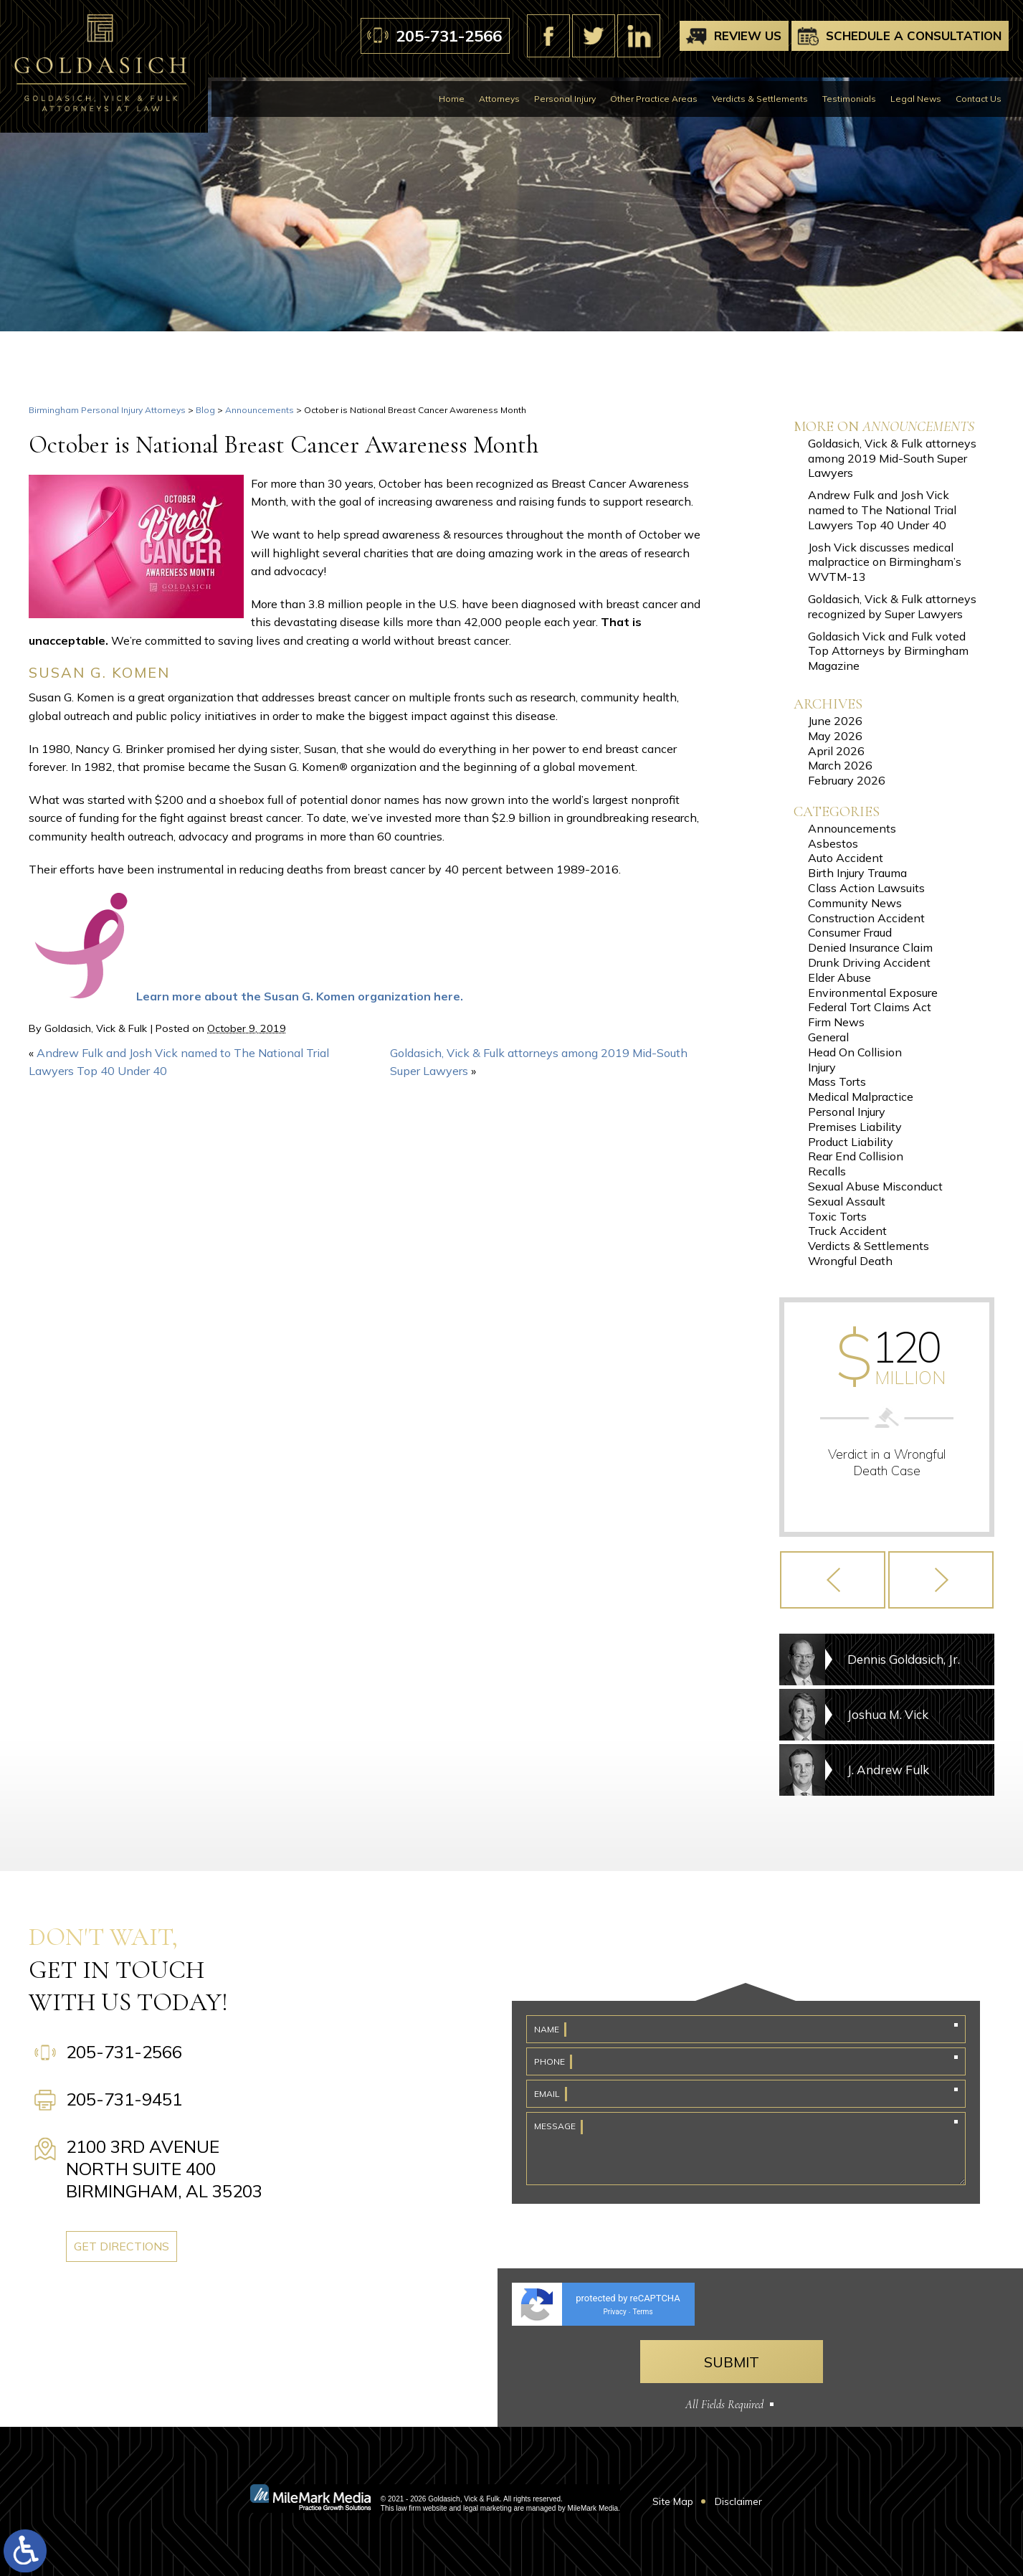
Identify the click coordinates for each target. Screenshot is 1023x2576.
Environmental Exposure (873, 992)
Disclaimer (738, 2501)
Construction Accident (866, 918)
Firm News (836, 1022)
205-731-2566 (449, 36)
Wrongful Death (850, 1261)
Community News (855, 903)
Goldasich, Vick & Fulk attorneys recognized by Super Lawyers (892, 606)
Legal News (915, 98)
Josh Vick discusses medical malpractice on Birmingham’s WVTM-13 (884, 562)
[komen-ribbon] (82, 996)
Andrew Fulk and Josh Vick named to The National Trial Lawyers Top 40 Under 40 (882, 510)
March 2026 (840, 765)
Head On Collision (855, 1052)
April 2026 (836, 751)
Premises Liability (855, 1126)
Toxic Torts (837, 1216)
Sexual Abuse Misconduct (875, 1186)
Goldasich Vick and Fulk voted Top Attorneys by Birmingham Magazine (888, 651)
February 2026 (846, 780)
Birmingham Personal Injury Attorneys (107, 409)
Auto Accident (845, 858)
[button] (832, 1580)
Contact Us (978, 98)
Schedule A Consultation (913, 35)
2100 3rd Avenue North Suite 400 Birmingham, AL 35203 (164, 2169)
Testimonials (849, 98)
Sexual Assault (846, 1201)
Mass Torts (837, 1081)
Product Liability (850, 1142)
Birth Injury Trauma (857, 873)
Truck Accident (847, 1230)
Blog (205, 409)
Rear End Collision (855, 1156)
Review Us (747, 35)
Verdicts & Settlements (760, 98)
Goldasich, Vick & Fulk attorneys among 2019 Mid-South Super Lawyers (892, 458)
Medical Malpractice (860, 1096)
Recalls (827, 1171)
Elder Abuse (839, 977)
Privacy (614, 2312)
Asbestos (833, 843)
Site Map (672, 2501)
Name (546, 2029)
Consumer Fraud (850, 932)
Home (452, 98)
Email (547, 2093)
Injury (822, 1067)
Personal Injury (565, 98)
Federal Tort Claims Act (869, 1007)
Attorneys (499, 98)
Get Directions (121, 2246)
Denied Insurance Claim (870, 947)
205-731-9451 (124, 2099)
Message (555, 2126)
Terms (642, 2312)
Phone (549, 2061)
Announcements (259, 409)
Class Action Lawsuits (866, 888)
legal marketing (487, 2508)
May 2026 (835, 736)
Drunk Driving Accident (869, 962)
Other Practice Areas (654, 98)
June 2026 (835, 721)
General (828, 1037)
